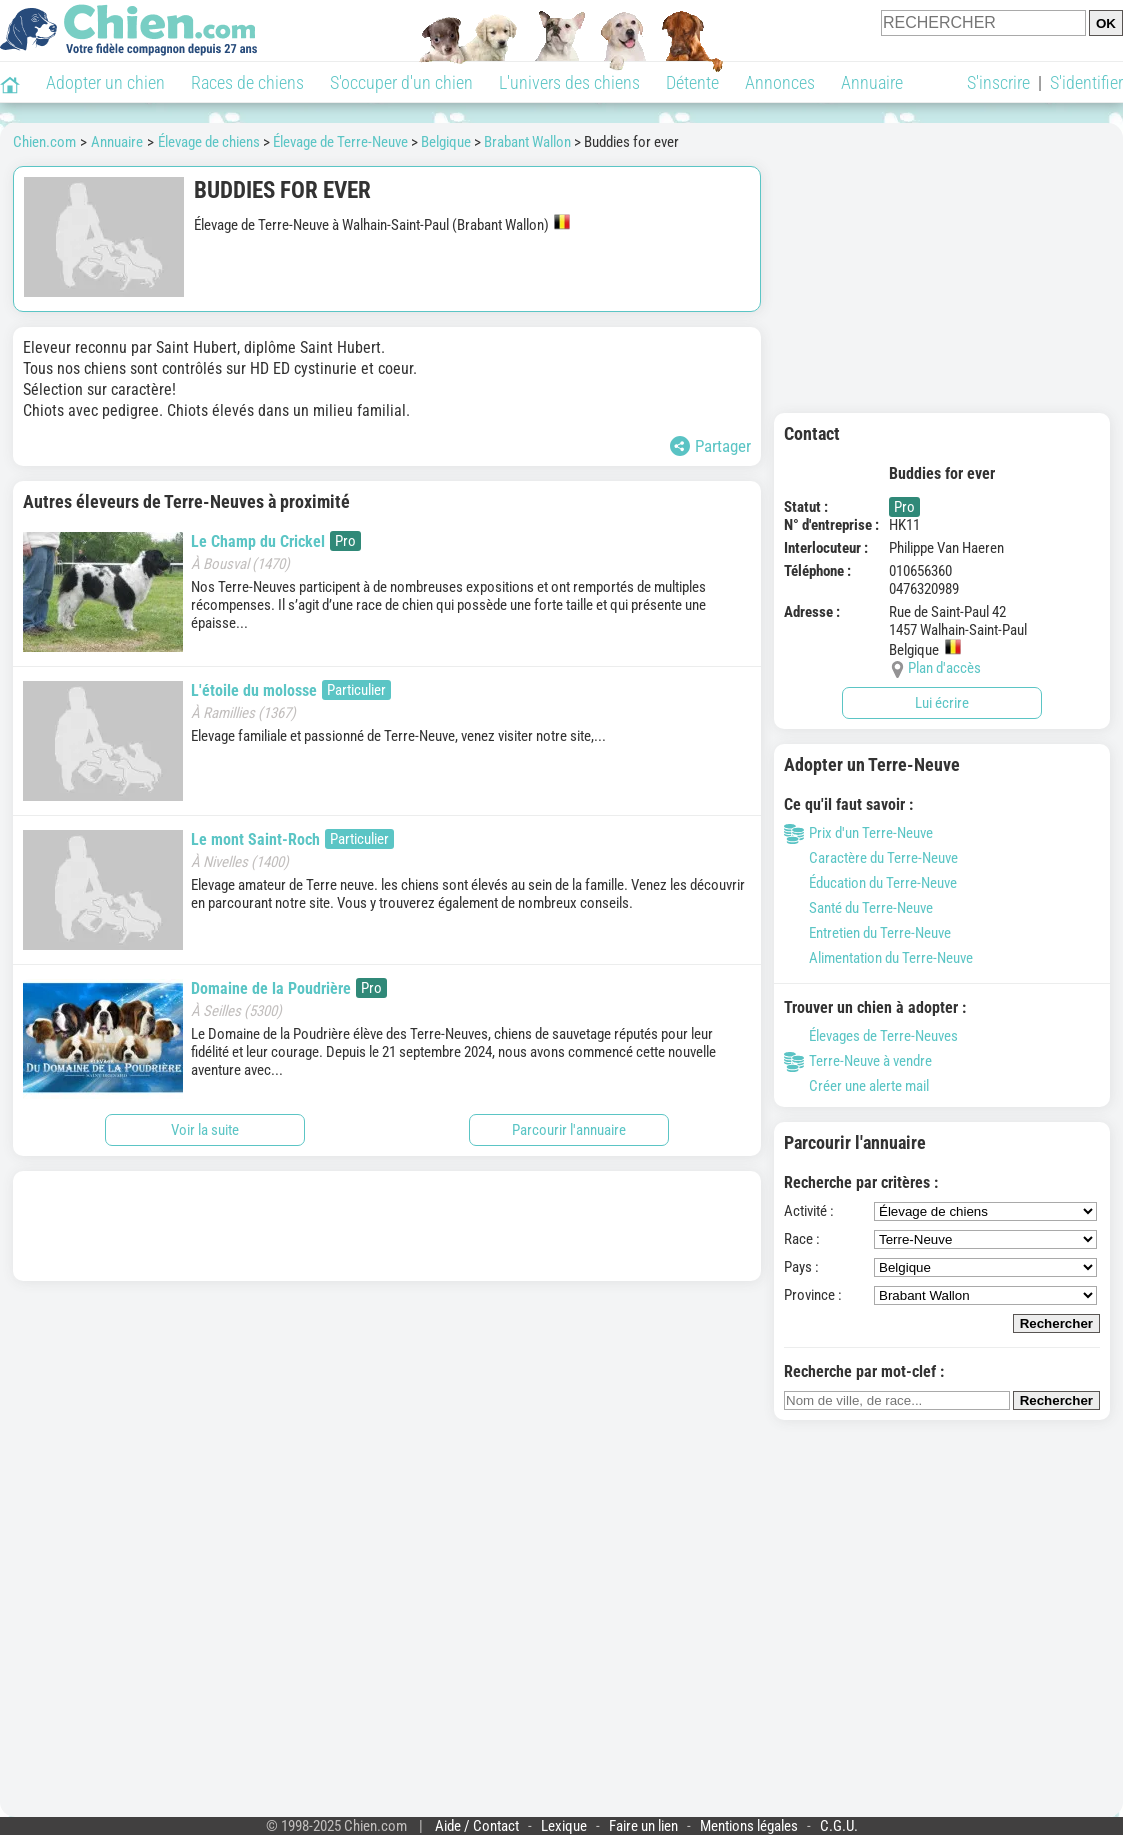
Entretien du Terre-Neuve (867, 933)
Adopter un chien (105, 82)
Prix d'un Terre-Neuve (858, 833)
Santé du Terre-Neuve (858, 908)
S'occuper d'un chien (401, 82)
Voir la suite (205, 1130)
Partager (710, 446)
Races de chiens (247, 82)
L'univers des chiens (569, 82)
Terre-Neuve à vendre (858, 1061)
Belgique (446, 142)
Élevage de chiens (209, 142)
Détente (692, 82)
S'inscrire (998, 82)
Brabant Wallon (527, 142)
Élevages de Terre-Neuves (871, 1036)
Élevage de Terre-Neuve (340, 142)
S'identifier (1086, 82)
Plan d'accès (944, 668)
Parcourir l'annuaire (569, 1130)
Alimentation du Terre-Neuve (878, 958)
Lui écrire (942, 703)
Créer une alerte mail (856, 1086)
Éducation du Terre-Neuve (870, 883)
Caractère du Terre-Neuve (871, 858)
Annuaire (872, 82)
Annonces (780, 82)
